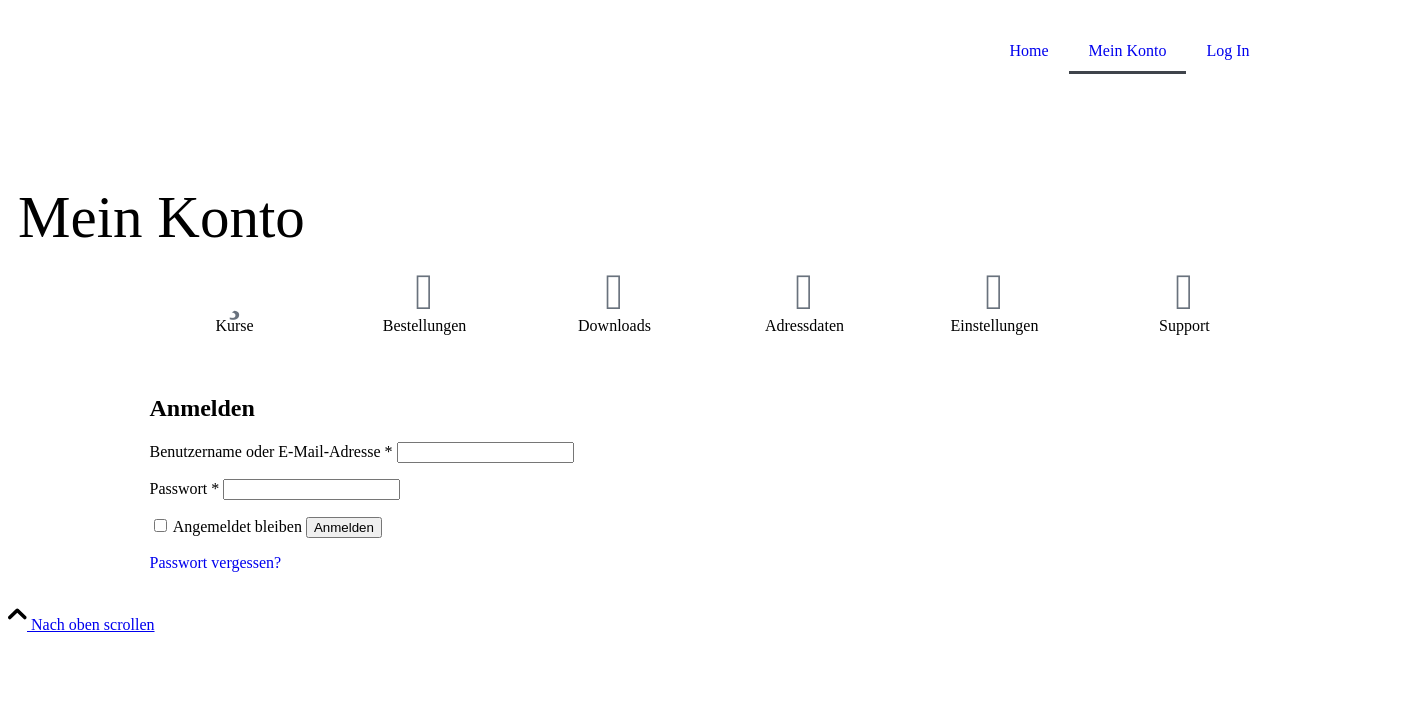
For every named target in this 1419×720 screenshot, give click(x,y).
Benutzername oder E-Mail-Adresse (271, 451)
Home (1029, 50)
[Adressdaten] (804, 292)
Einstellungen (994, 325)
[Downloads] (614, 292)
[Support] (1184, 292)
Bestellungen (425, 325)
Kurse (234, 325)
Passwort (185, 488)
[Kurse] (234, 292)
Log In (1227, 50)
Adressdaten (804, 325)
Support (1184, 325)
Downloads (614, 325)
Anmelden (344, 527)
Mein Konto (1128, 50)
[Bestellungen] (424, 292)
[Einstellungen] (994, 292)
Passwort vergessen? (216, 562)
